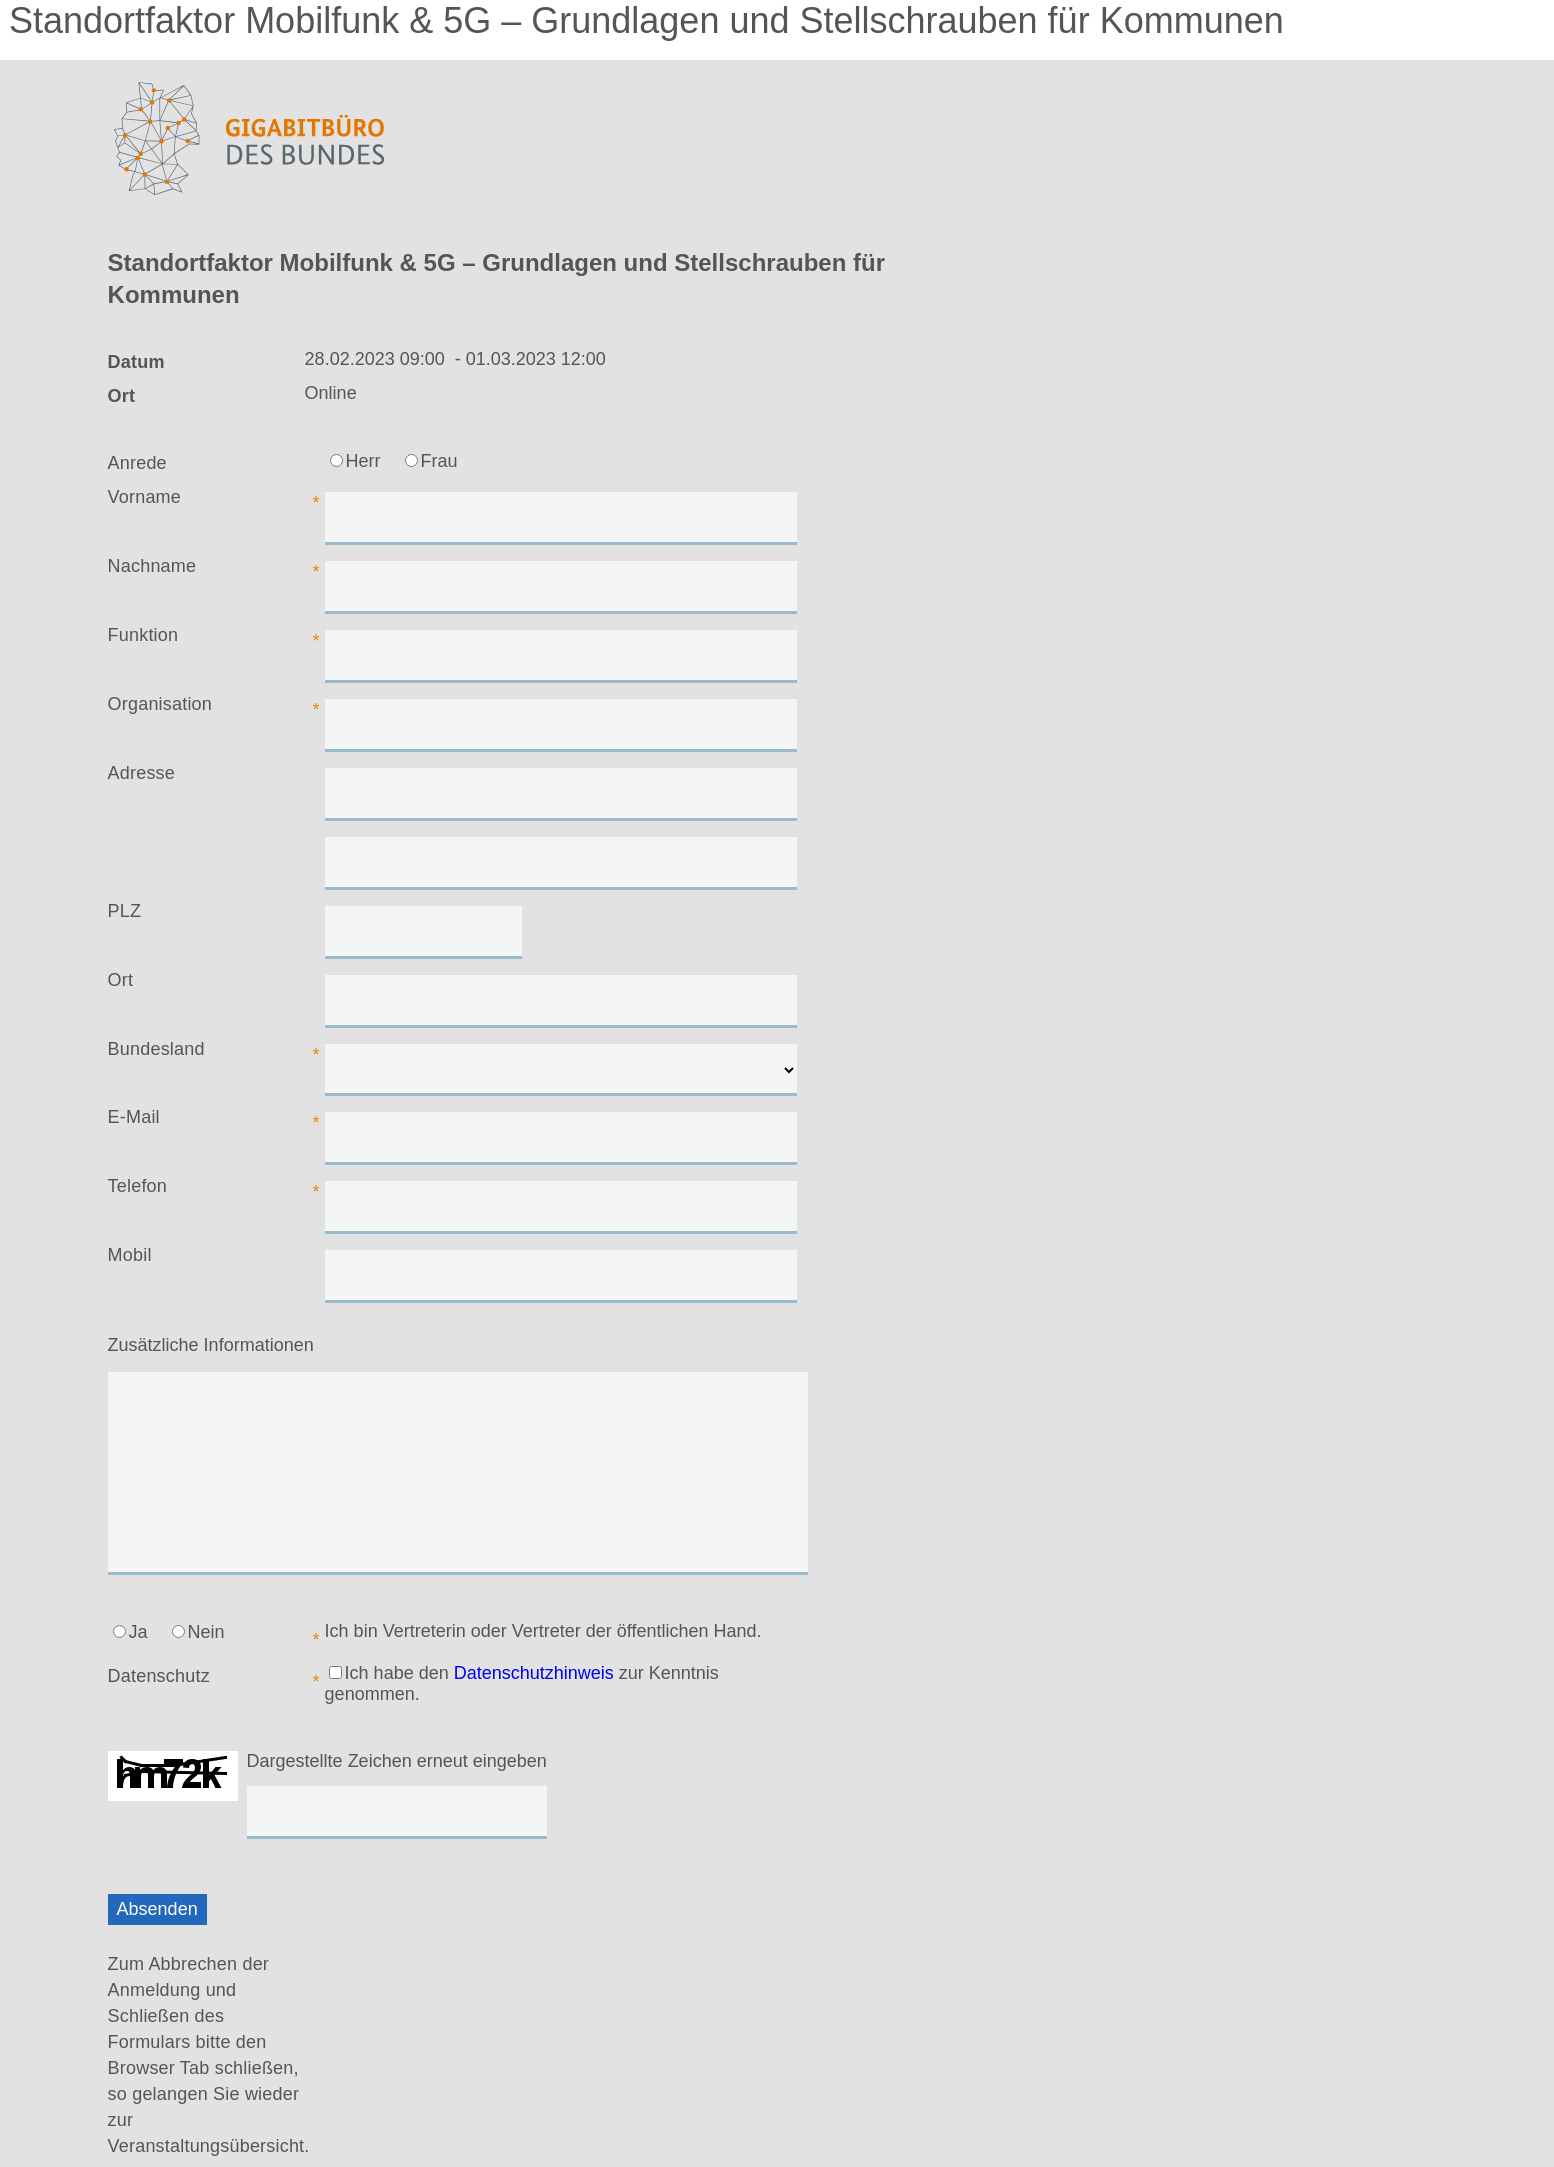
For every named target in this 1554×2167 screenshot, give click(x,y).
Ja (130, 1632)
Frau (431, 461)
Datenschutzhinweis (534, 1673)
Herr (355, 461)
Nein (198, 1632)
